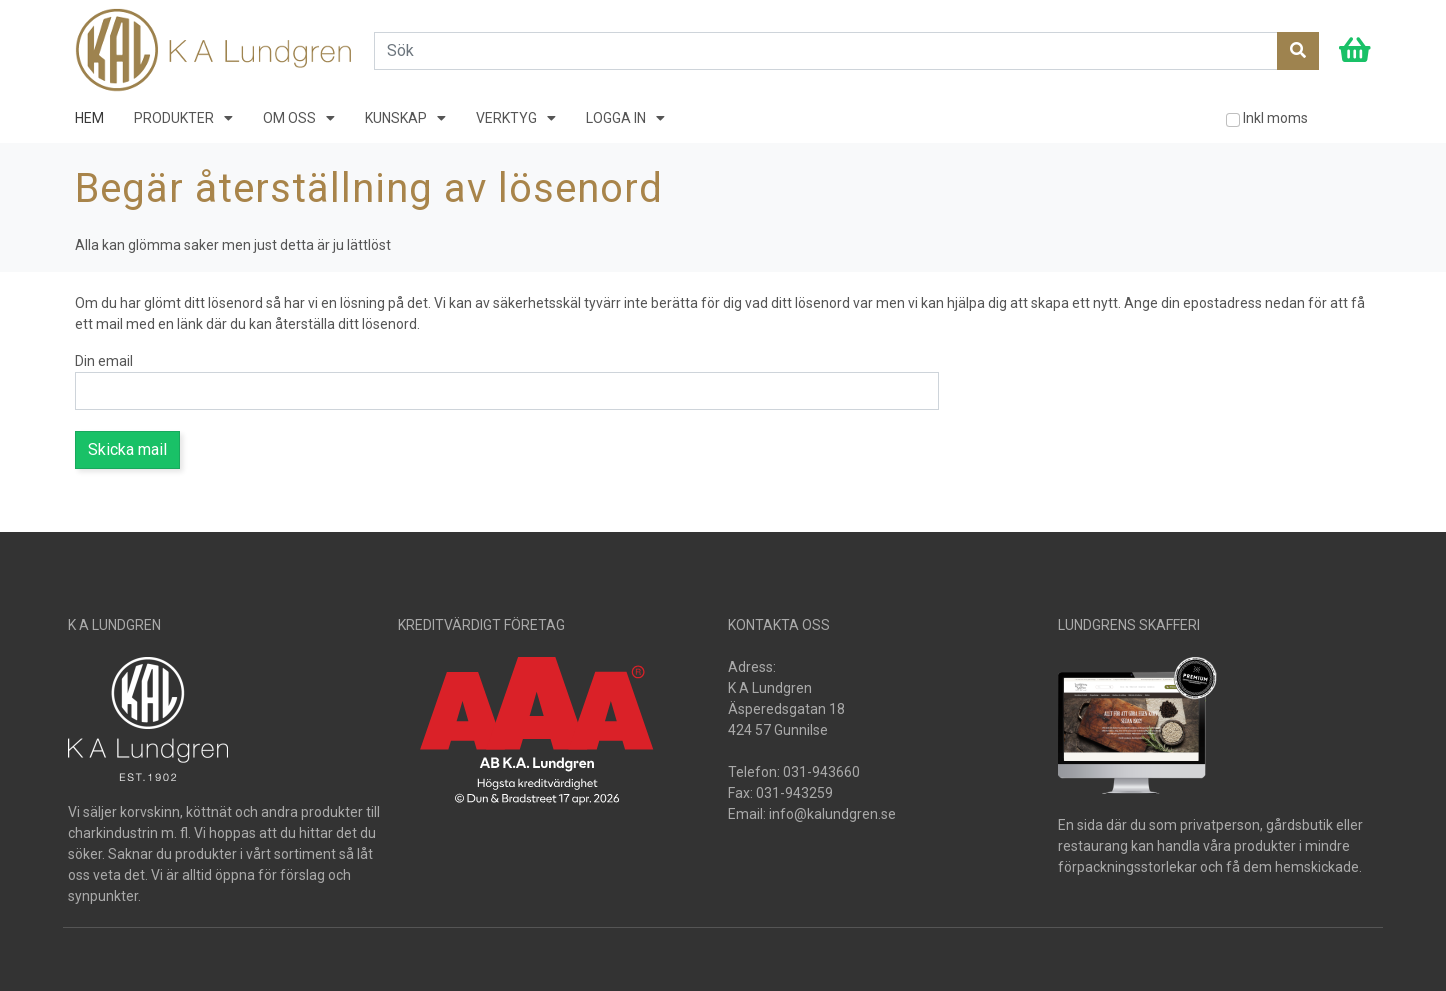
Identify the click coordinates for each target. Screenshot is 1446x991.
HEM (89, 118)
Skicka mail (127, 449)
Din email (104, 361)
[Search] (826, 51)
